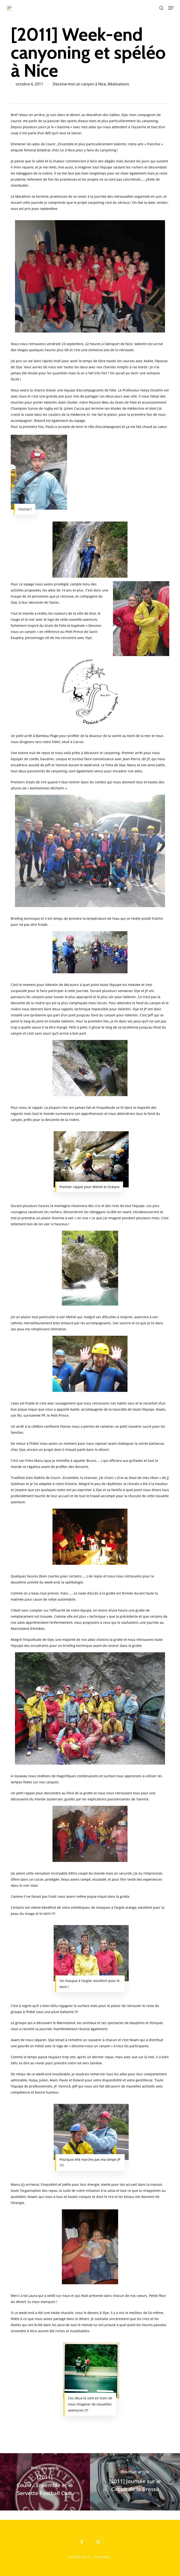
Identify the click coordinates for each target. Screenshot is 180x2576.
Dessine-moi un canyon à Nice (79, 84)
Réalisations (118, 84)
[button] (170, 8)
